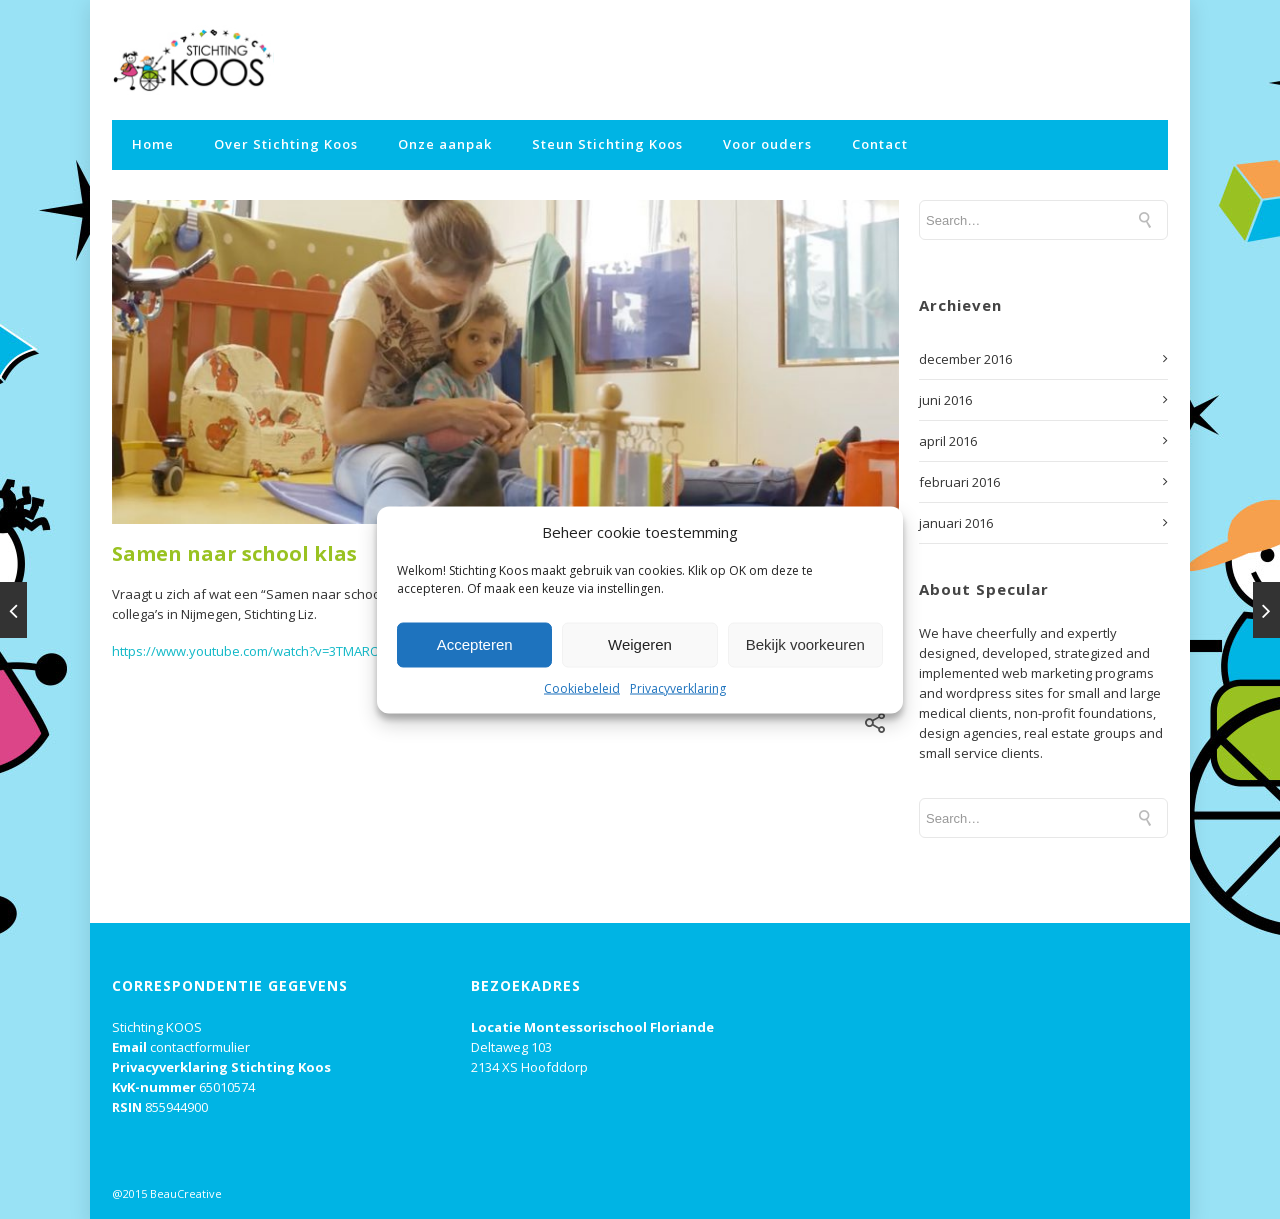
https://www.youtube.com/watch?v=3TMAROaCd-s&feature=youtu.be (321, 651)
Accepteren (475, 644)
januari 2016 (956, 523)
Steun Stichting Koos (607, 144)
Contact (880, 144)
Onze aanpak (445, 144)
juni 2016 (945, 400)
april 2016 (948, 441)
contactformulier (200, 1047)
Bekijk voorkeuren (805, 644)
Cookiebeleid (582, 687)
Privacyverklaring (678, 687)
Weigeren (640, 644)
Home (153, 144)
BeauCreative (186, 1193)
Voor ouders (767, 144)
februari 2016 (959, 482)
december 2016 (965, 359)
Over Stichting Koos (286, 144)
